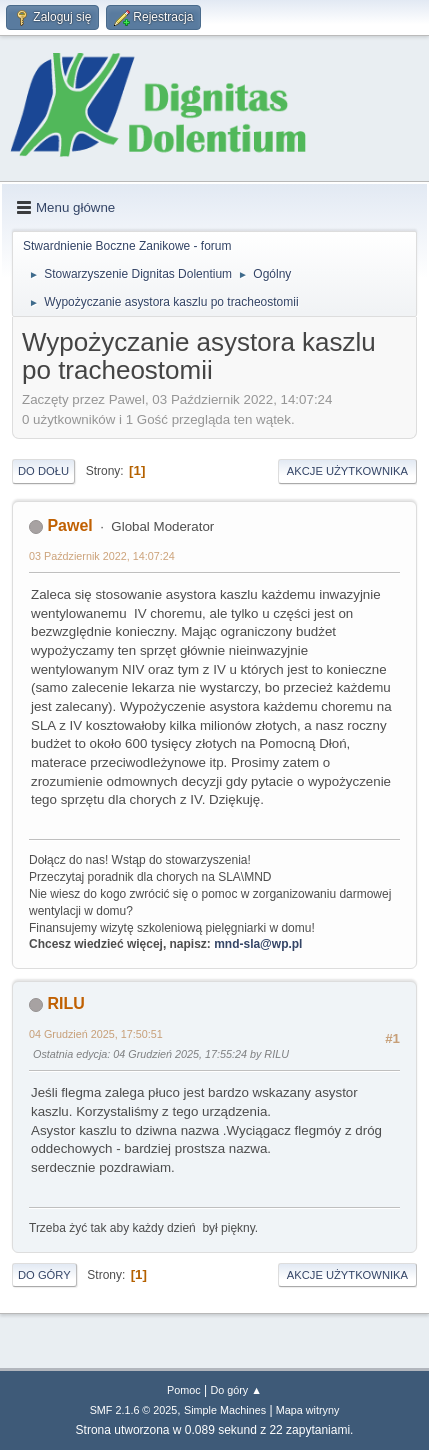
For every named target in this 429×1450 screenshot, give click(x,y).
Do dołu (43, 471)
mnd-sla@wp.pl (258, 944)
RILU (65, 1003)
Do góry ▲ (235, 1390)
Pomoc (184, 1390)
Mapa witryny (308, 1410)
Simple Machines (225, 1410)
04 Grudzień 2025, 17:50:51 (96, 1034)
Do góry (44, 1275)
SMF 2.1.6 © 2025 (134, 1410)
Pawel (69, 525)
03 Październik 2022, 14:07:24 (102, 556)
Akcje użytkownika (347, 471)
